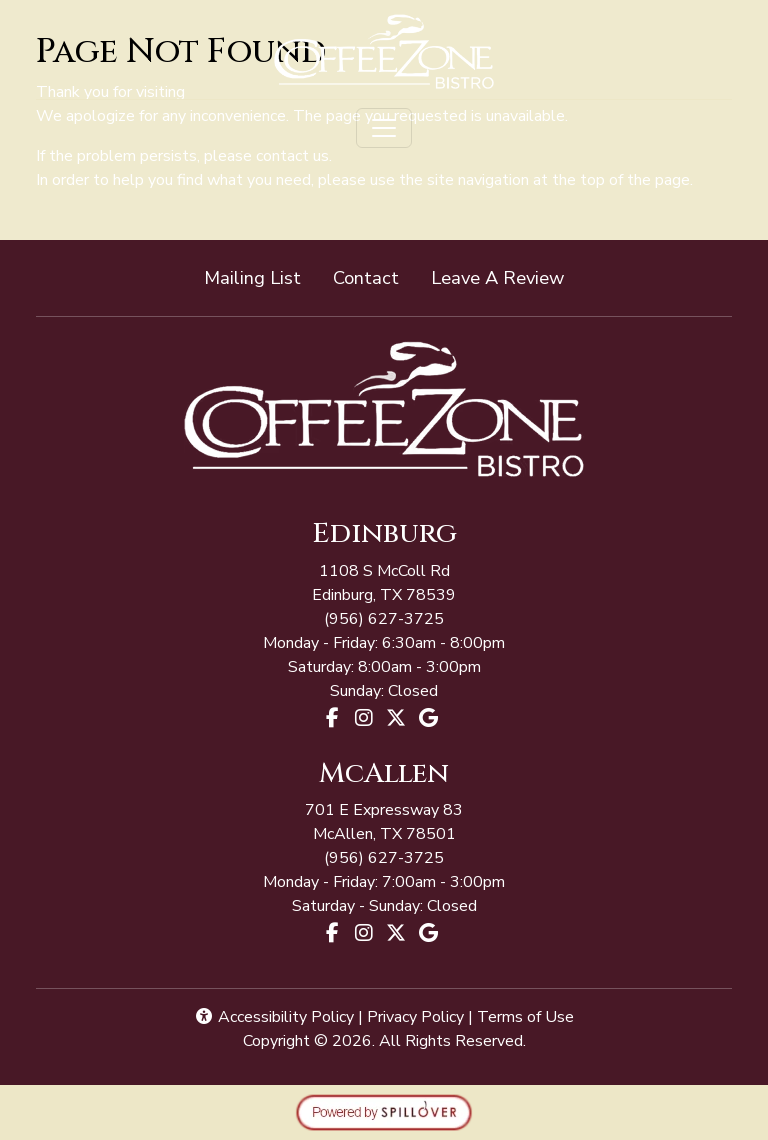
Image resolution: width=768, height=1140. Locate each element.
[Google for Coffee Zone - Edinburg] (428, 718)
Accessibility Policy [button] (274, 1017)
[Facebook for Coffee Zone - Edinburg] (332, 718)
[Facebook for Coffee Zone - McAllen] (332, 933)
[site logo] (384, 51)
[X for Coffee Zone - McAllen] (396, 933)
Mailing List (252, 277)
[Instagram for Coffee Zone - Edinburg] (364, 718)
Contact (366, 277)
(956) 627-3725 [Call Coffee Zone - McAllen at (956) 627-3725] (384, 619)
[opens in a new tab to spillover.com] (384, 1112)
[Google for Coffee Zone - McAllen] (428, 933)
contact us (292, 156)
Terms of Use (525, 1017)
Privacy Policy (415, 1017)
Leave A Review (505, 276)
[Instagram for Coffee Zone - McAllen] (364, 933)
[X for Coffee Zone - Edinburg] (396, 718)
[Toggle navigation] (384, 128)
